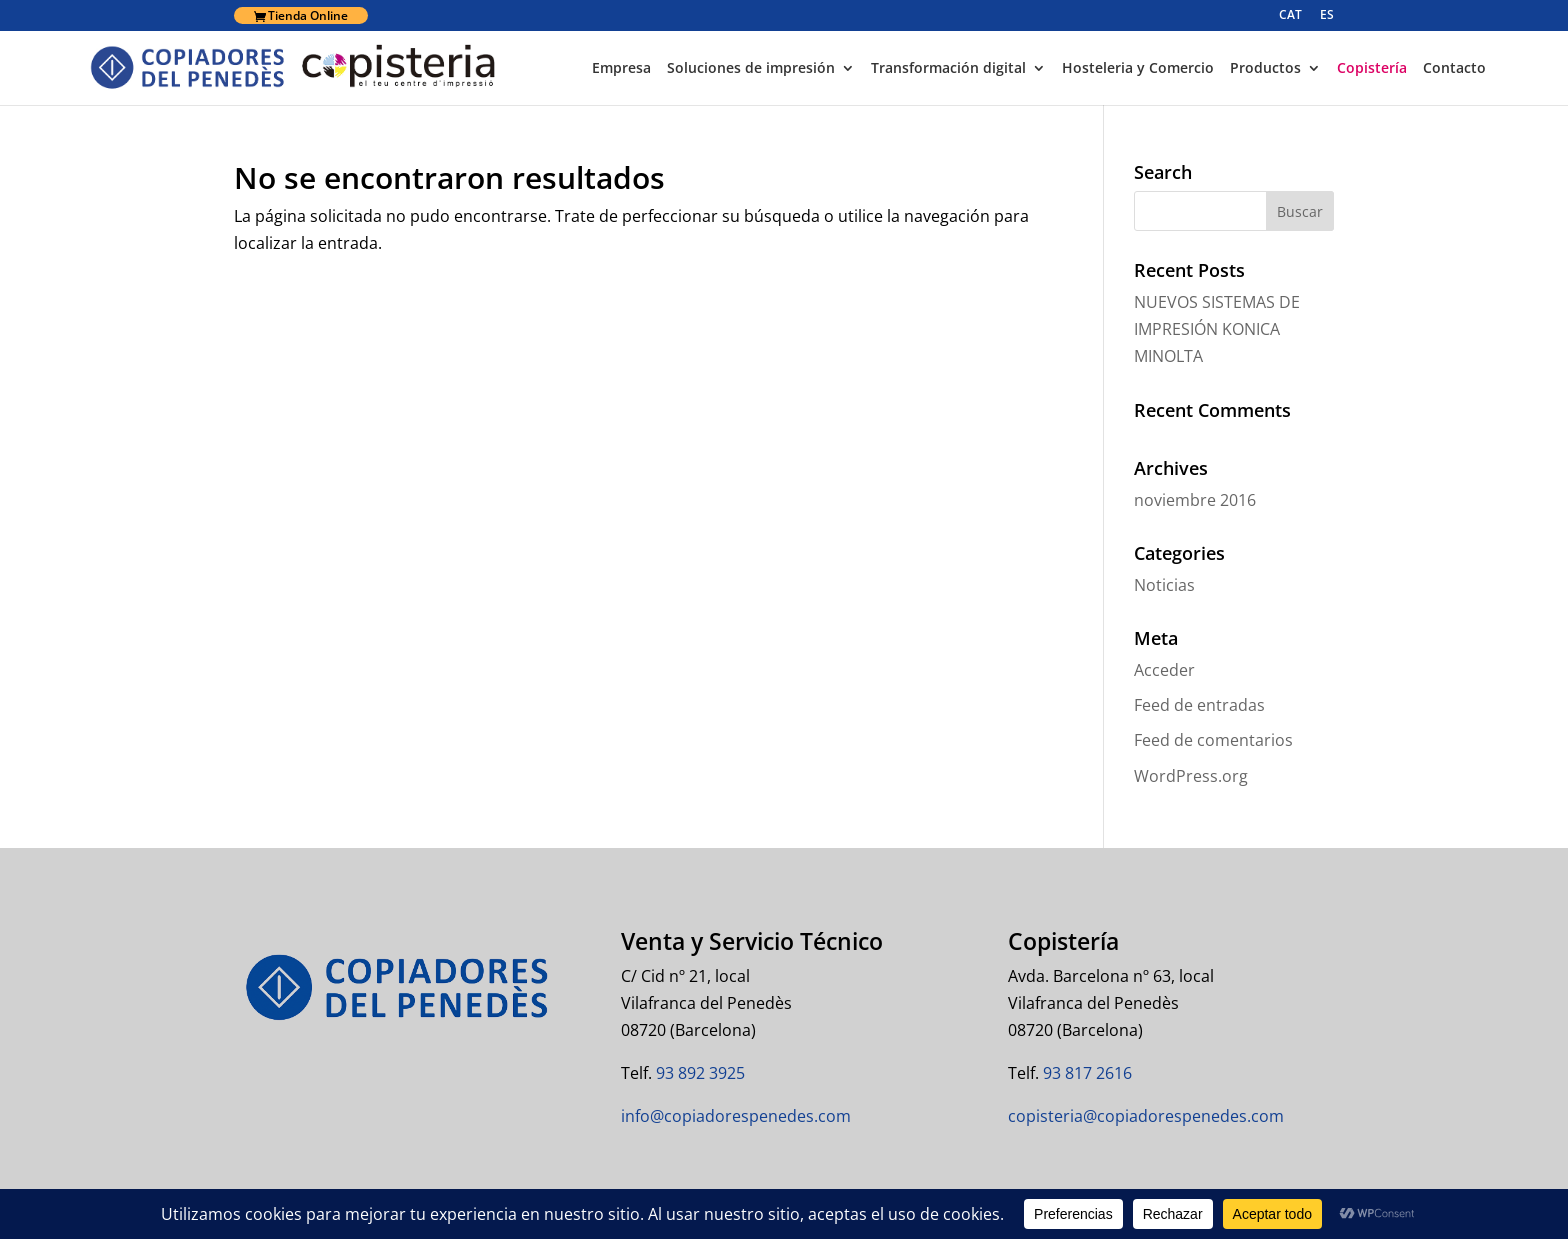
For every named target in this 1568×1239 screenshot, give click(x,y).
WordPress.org (1191, 776)
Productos (1265, 69)
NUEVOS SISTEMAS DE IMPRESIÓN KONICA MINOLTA (1217, 329)
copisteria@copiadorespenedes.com (1146, 1116)
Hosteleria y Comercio (1138, 69)
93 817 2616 (1085, 1073)
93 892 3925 (698, 1073)
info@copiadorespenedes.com (736, 1116)
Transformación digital (948, 69)
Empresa (621, 69)
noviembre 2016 (1195, 500)
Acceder (1164, 670)
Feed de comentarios (1213, 740)
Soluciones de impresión (751, 69)
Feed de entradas (1199, 705)
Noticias (1164, 585)
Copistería (1372, 69)
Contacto (1454, 69)
